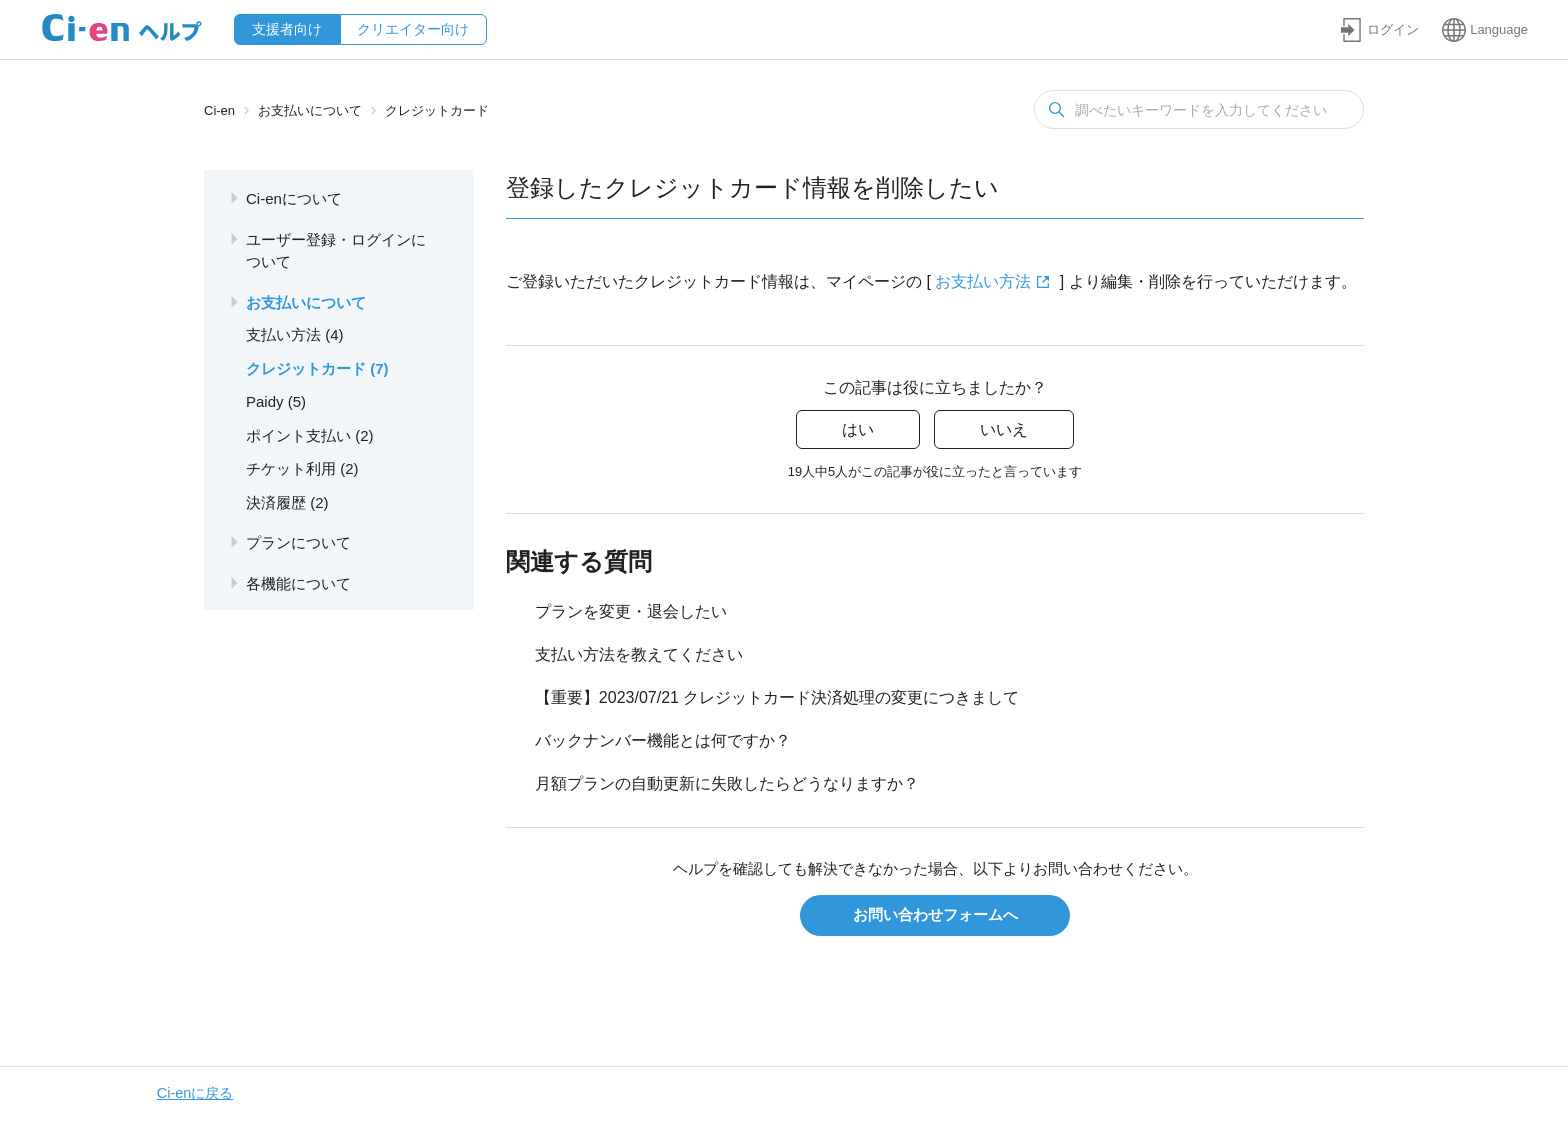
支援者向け (287, 29)
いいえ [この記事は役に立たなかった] (1004, 429)
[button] (1379, 29)
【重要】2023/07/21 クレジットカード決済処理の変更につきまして (777, 697)
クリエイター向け (413, 29)
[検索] (1199, 109)
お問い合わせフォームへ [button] (935, 914)
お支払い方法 (983, 281)
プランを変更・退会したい (631, 611)
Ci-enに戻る (195, 1093)
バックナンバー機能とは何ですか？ (663, 740)
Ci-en (219, 110)
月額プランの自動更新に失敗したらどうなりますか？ (727, 783)
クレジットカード (437, 110)
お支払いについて (310, 110)
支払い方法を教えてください (639, 654)
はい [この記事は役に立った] (858, 429)
